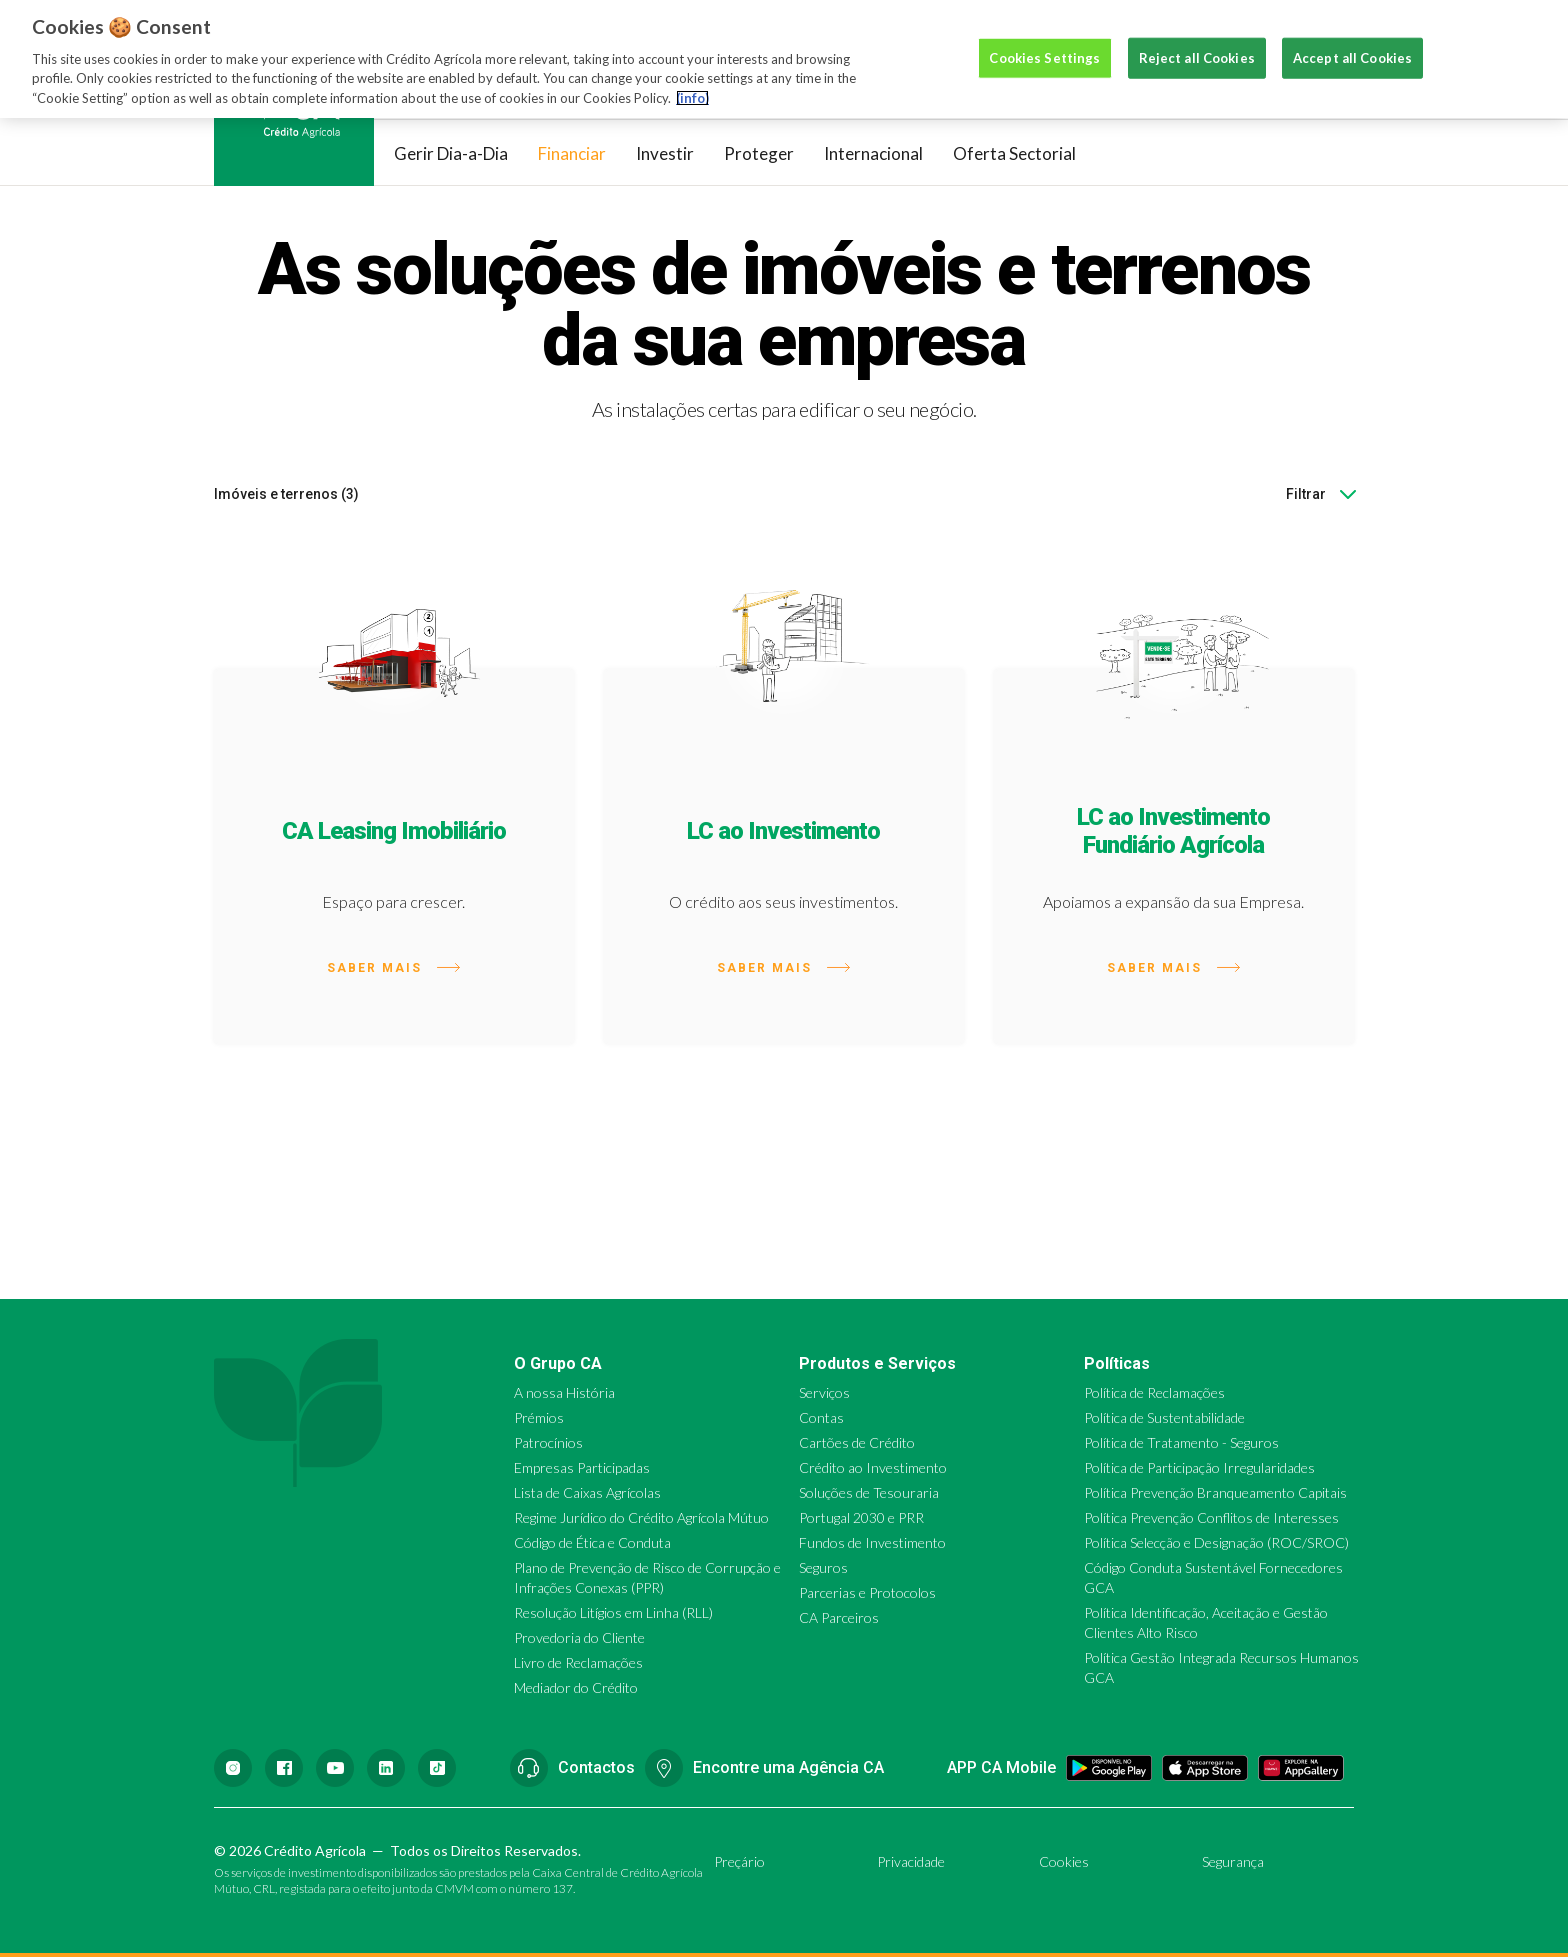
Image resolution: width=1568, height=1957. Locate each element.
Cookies (1064, 1861)
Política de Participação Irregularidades (1199, 1467)
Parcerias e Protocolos (867, 1592)
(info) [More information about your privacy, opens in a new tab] (692, 77)
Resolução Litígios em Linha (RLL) (613, 1612)
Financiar (572, 153)
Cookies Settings (1044, 36)
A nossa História (564, 1392)
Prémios (539, 1417)
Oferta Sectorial (1014, 153)
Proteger (759, 153)
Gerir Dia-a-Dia (451, 153)
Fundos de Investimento (872, 1542)
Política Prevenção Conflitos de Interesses (1211, 1517)
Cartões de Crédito (857, 1442)
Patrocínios (548, 1442)
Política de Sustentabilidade (1164, 1417)
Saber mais (393, 968)
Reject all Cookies (1197, 36)
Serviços (824, 1392)
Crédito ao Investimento (873, 1467)
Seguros (823, 1567)
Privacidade (911, 1861)
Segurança (1233, 1861)
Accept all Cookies (1352, 36)
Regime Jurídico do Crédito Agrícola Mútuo (641, 1517)
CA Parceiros (839, 1617)
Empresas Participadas (582, 1467)
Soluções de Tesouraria (869, 1492)
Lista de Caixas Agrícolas (587, 1492)
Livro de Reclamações (578, 1662)
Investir (665, 153)
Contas (821, 1417)
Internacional (873, 153)
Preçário (739, 1861)
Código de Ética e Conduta (592, 1542)
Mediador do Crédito (576, 1687)
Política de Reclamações (1154, 1392)
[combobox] (1351, 494)
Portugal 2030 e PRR (861, 1517)
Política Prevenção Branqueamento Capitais (1215, 1492)
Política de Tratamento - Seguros (1181, 1442)
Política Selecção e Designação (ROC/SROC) (1216, 1542)
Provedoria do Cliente (579, 1637)
